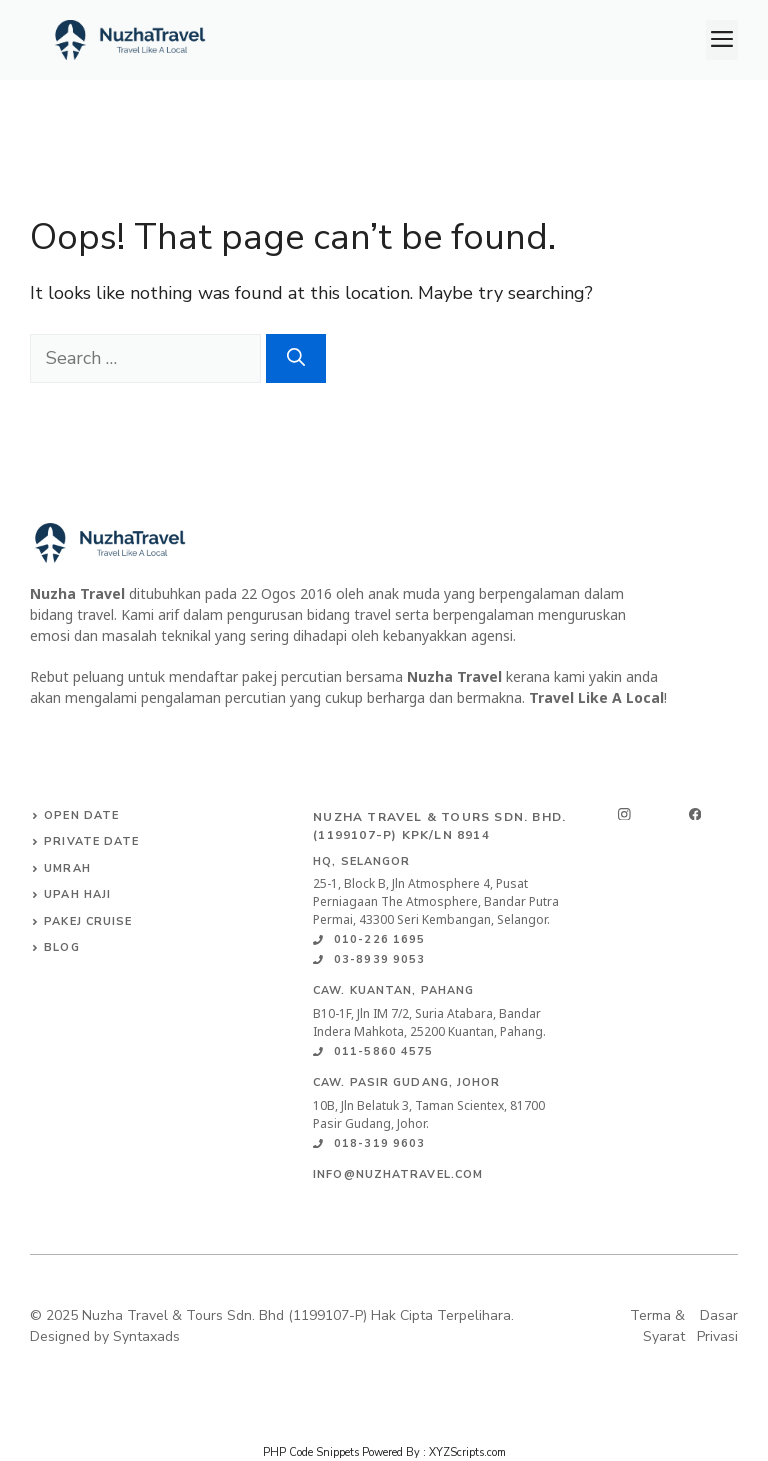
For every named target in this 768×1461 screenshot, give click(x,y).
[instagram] (624, 814)
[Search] (296, 358)
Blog (61, 947)
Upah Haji (77, 894)
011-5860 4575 (383, 1051)
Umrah (67, 868)
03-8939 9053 (379, 959)
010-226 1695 (379, 939)
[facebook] (695, 814)
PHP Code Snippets (311, 1452)
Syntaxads (146, 1336)
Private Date (91, 841)
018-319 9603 (379, 1143)
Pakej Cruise (88, 921)
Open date (81, 815)
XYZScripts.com (467, 1452)
